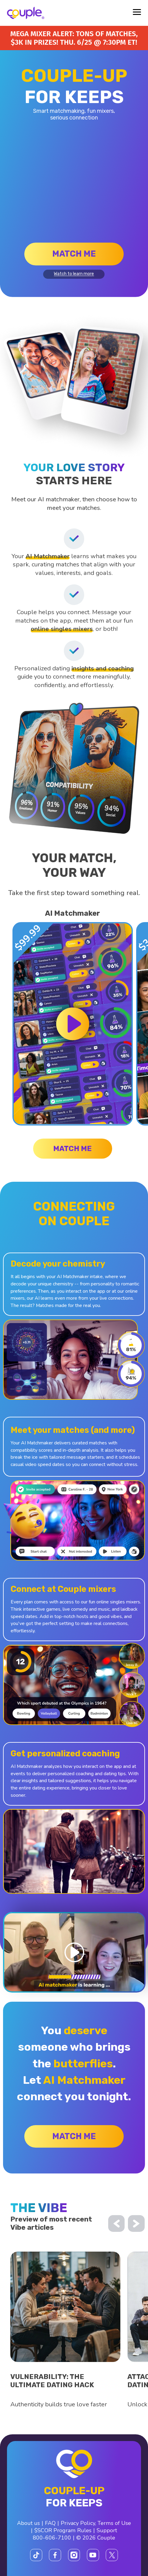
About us (28, 2523)
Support (107, 2530)
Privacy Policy (78, 2523)
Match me (74, 254)
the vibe (38, 2208)
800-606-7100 (52, 2537)
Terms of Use (114, 2523)
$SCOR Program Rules (62, 2530)
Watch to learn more (74, 273)
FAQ (50, 2523)
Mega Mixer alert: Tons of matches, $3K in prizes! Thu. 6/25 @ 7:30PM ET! (74, 38)
